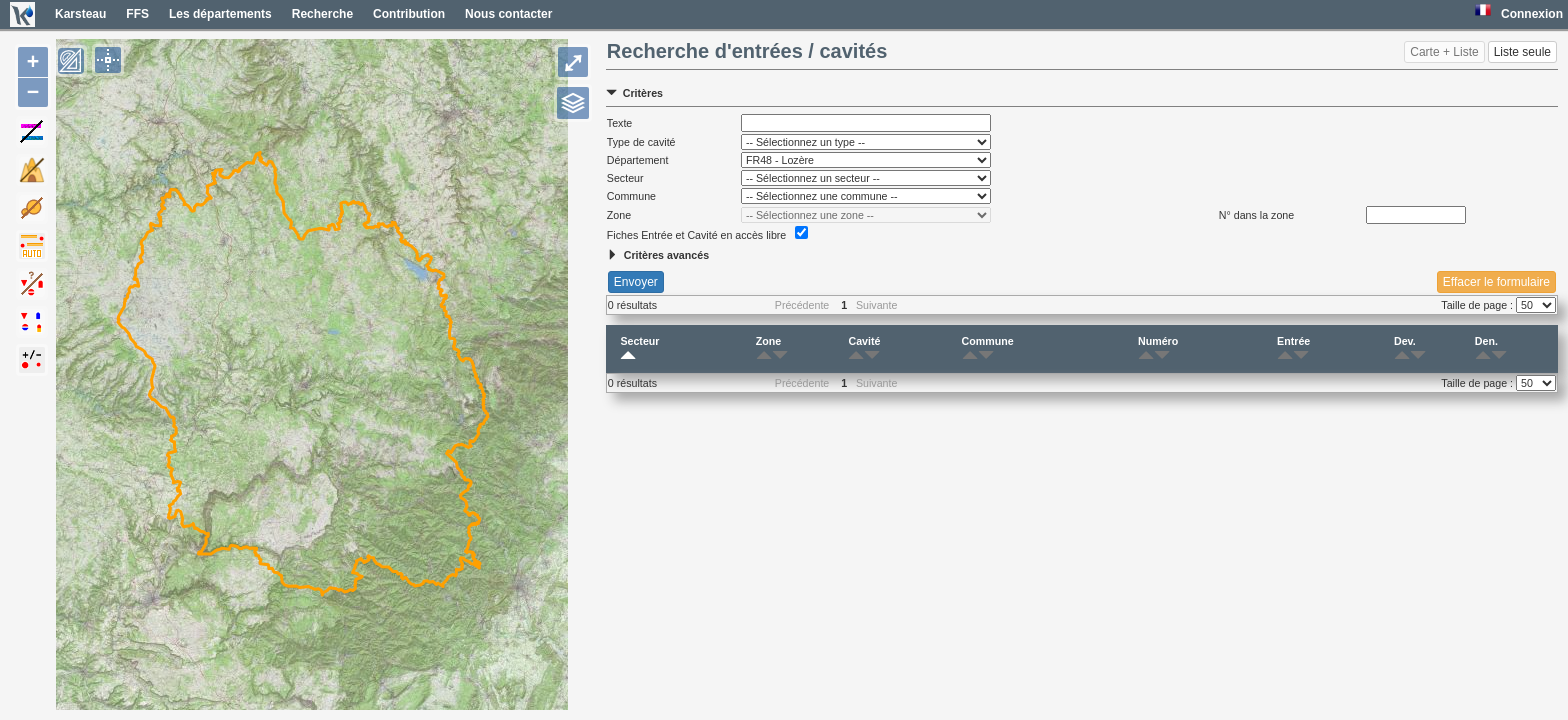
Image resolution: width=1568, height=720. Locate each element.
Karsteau (80, 14)
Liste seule (1522, 52)
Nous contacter (508, 14)
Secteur (639, 349)
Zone (768, 349)
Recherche (322, 14)
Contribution (409, 14)
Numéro (1158, 349)
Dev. (1405, 349)
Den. (1486, 349)
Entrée (1293, 349)
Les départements (220, 14)
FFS (137, 14)
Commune (988, 349)
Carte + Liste (1444, 52)
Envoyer (636, 282)
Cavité (864, 349)
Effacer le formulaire (1496, 282)
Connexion (1532, 14)
